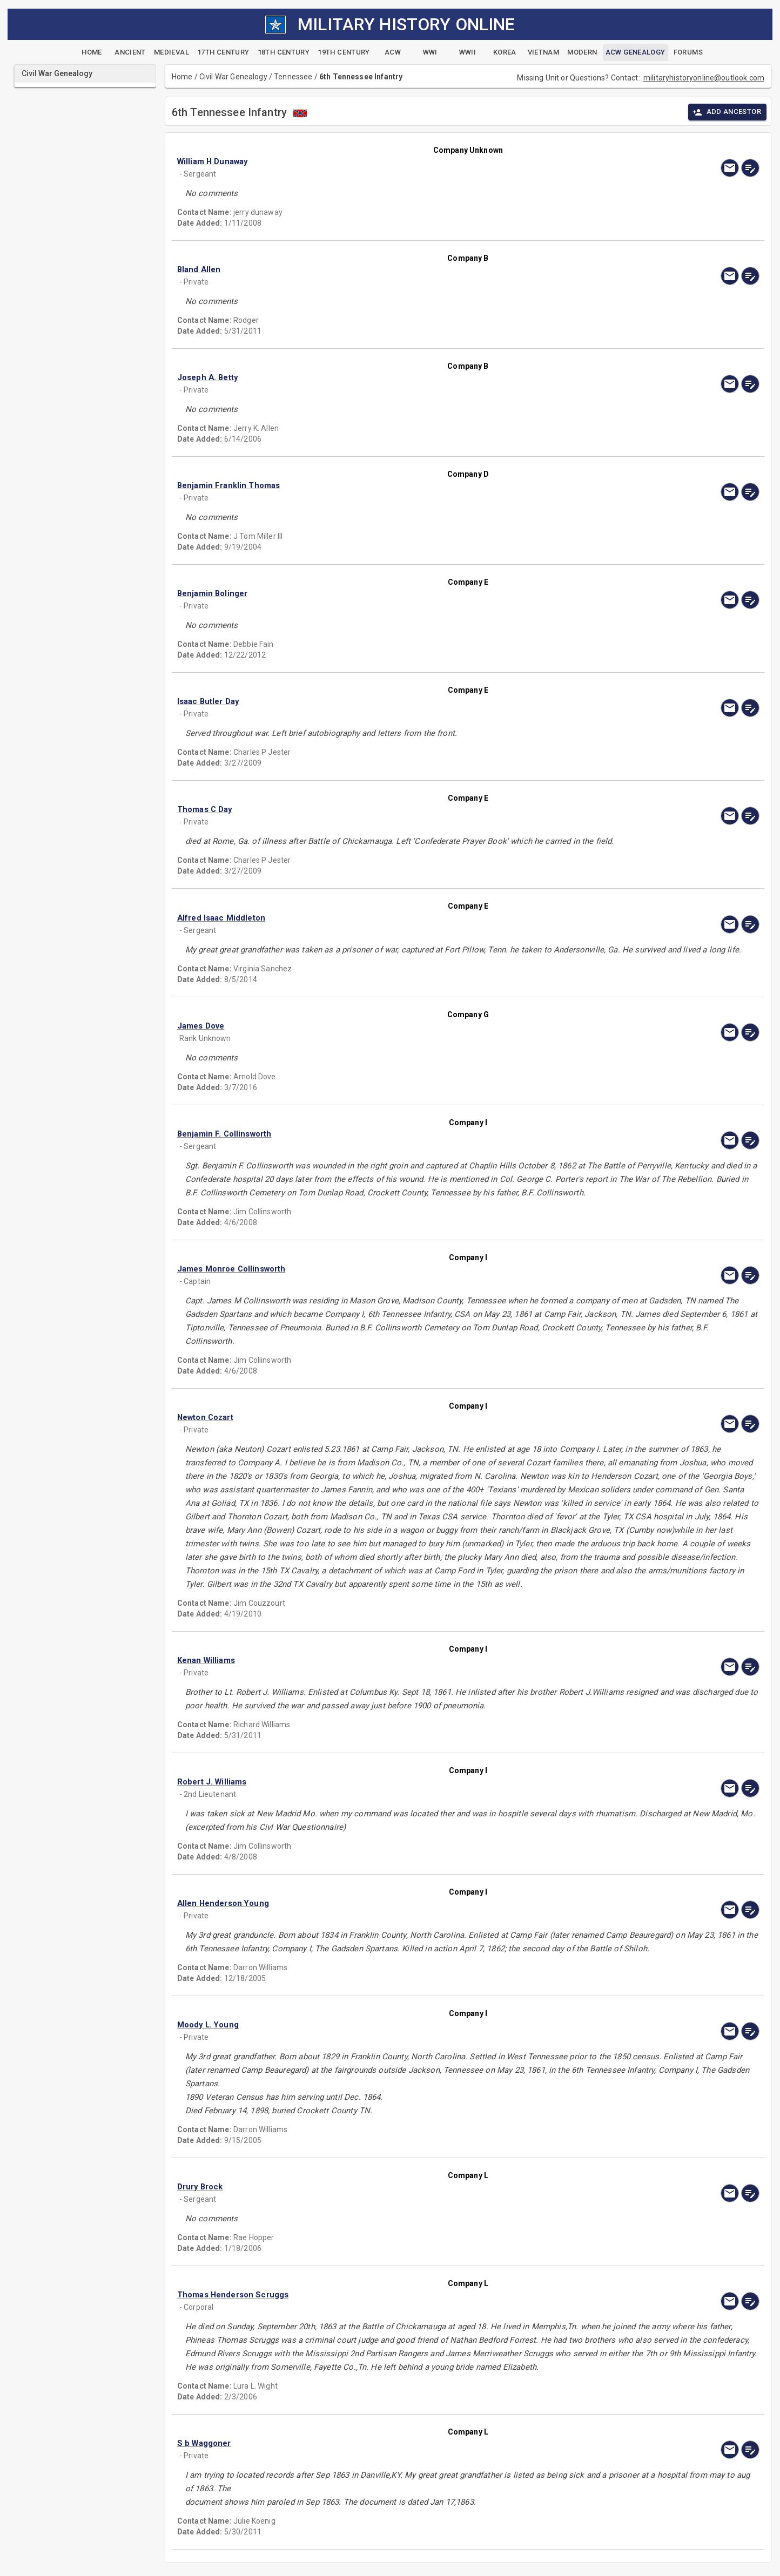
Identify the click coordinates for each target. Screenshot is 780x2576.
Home (182, 76)
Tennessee (293, 76)
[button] (380, 161)
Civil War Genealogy (233, 76)
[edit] (750, 168)
